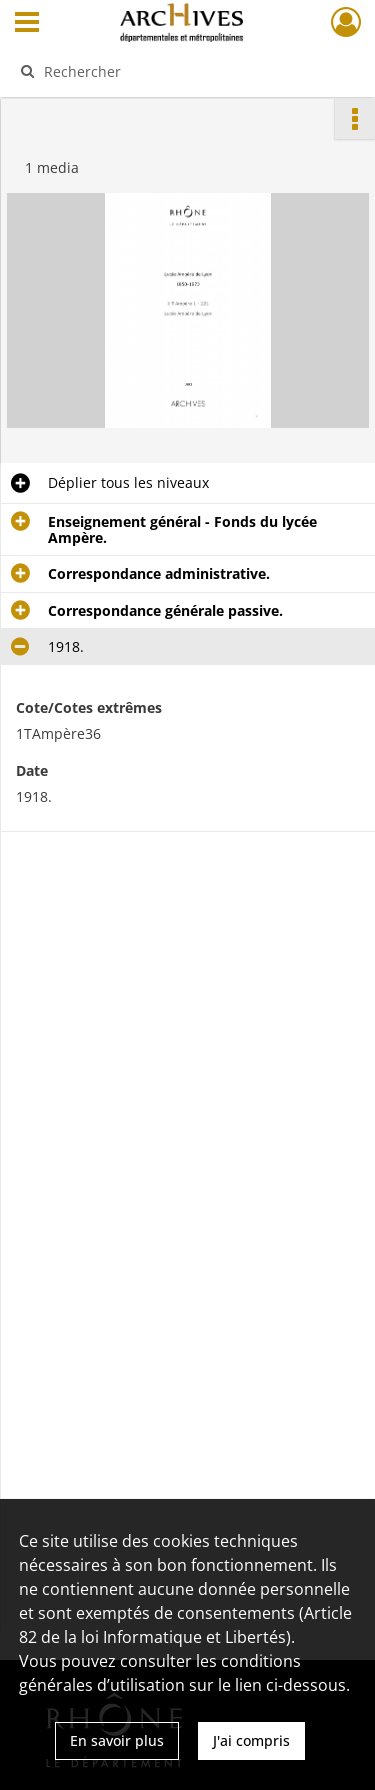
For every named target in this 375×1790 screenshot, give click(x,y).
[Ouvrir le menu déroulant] (27, 24)
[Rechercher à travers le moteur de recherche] (185, 71)
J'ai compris (251, 1740)
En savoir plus (117, 1740)
